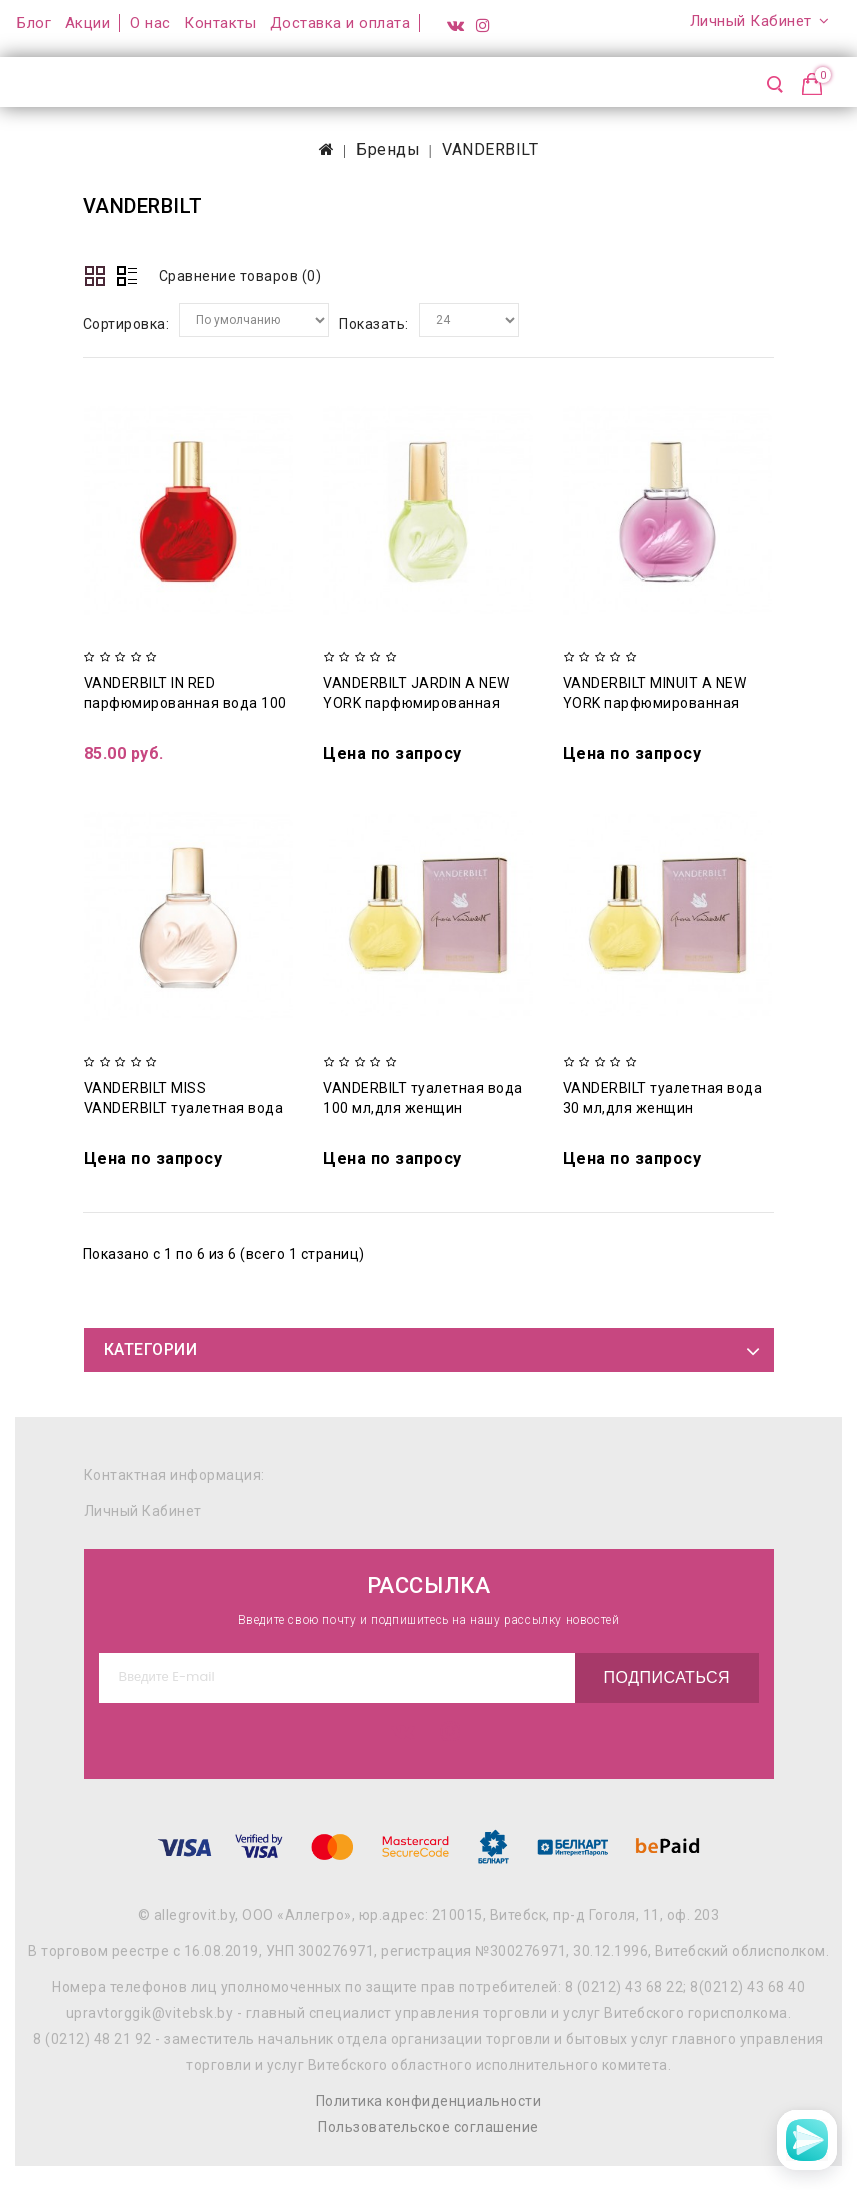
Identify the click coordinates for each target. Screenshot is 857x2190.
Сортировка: (126, 324)
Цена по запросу (392, 753)
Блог (34, 23)
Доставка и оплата (340, 23)
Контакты (220, 23)
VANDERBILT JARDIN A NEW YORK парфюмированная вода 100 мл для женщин (416, 703)
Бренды (388, 149)
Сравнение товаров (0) (240, 276)
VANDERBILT (490, 149)
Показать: (374, 324)
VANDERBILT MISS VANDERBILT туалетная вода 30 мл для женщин (184, 1108)
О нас (150, 23)
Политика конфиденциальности (429, 2101)
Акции (88, 23)
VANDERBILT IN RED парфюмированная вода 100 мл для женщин (185, 703)
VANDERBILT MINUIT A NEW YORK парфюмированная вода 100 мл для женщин (655, 703)
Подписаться (662, 1677)
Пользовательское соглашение (428, 2127)
